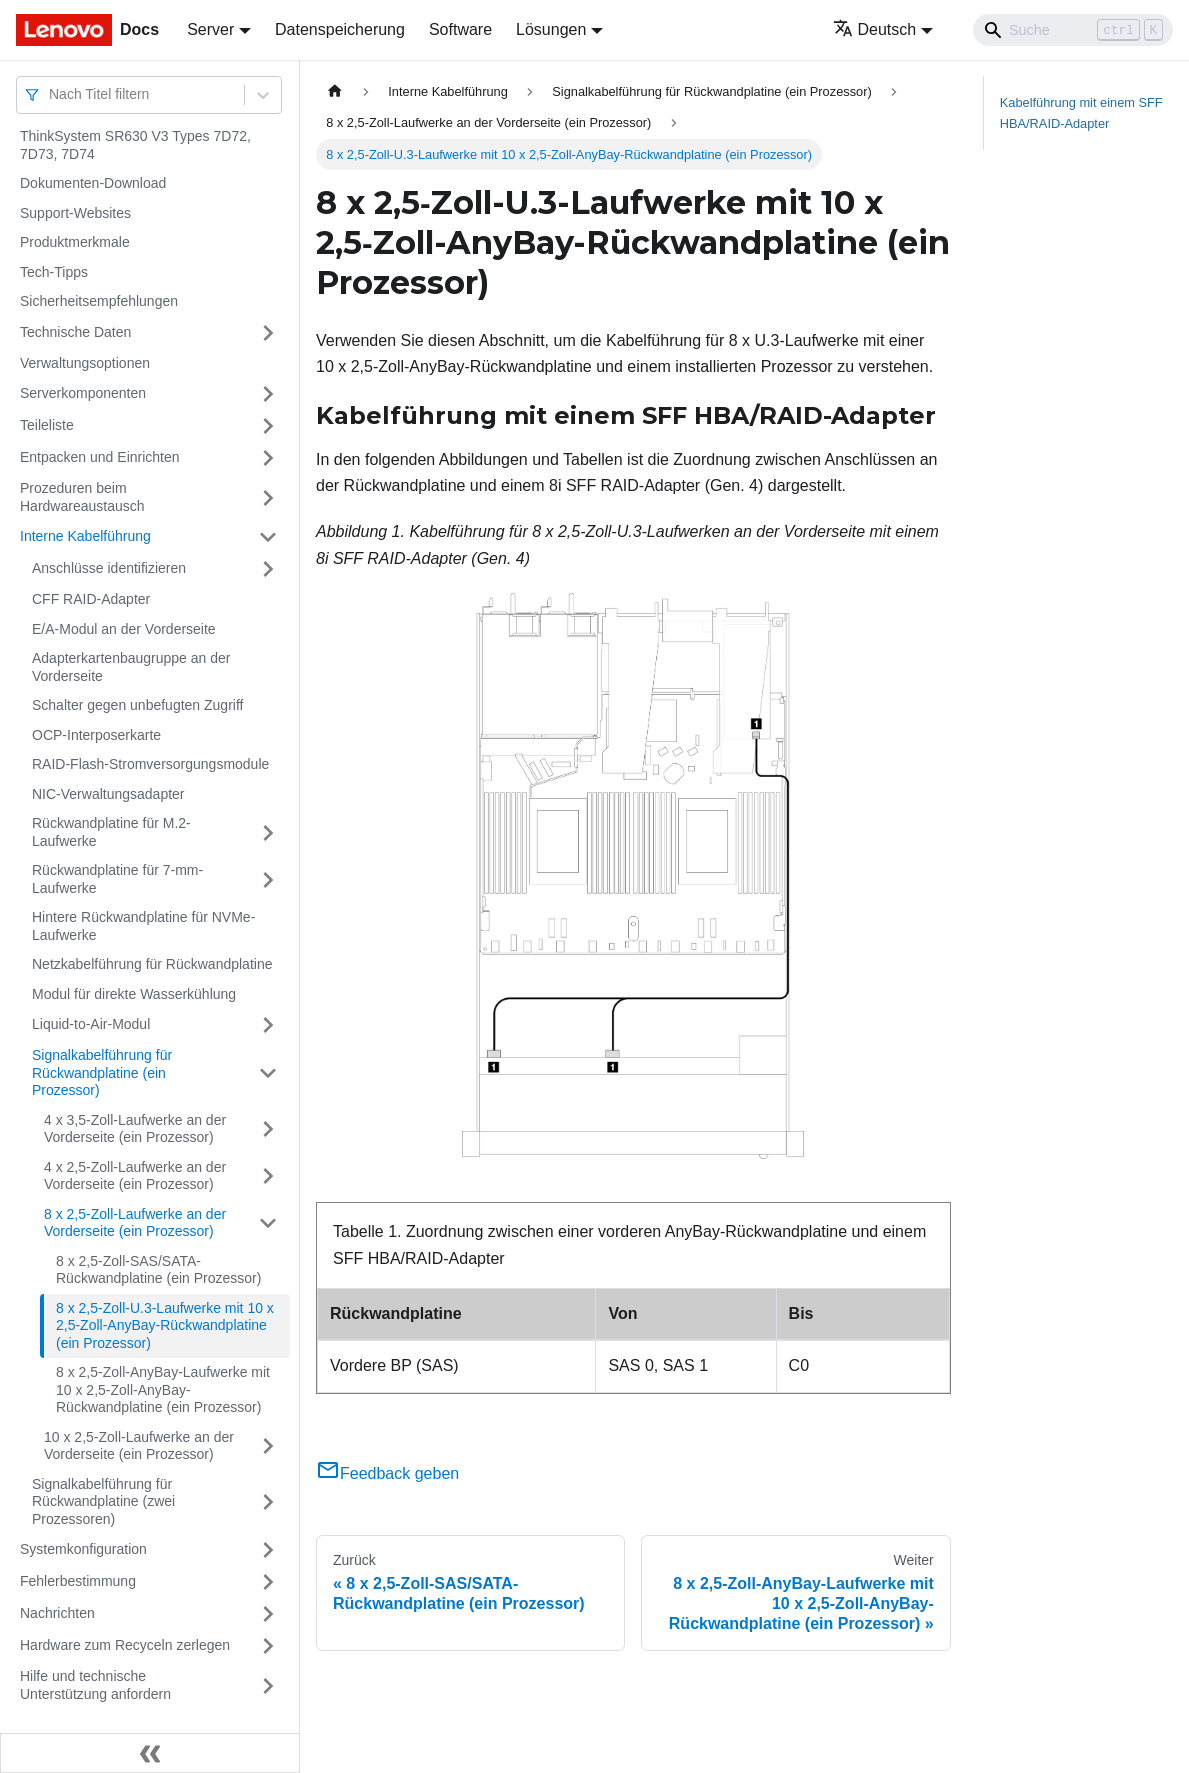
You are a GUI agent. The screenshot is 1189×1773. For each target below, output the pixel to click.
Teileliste (47, 425)
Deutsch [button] (875, 29)
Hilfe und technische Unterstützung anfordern (95, 1685)
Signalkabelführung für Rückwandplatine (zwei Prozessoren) (103, 1501)
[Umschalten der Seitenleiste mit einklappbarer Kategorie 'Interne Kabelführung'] (268, 537)
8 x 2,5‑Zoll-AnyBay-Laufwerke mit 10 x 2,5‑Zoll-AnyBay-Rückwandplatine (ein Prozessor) (163, 1389)
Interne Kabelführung (85, 536)
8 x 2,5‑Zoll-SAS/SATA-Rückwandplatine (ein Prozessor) (158, 1270)
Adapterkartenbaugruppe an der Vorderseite (131, 667)
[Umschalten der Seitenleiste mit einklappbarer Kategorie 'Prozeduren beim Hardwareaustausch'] (268, 497)
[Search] (1073, 30)
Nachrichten (57, 1613)
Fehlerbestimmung (78, 1581)
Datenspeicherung (340, 29)
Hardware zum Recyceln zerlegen (125, 1645)
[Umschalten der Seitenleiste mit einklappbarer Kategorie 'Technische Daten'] (268, 333)
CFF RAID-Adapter (91, 599)
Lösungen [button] (551, 29)
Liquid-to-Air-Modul (91, 1024)
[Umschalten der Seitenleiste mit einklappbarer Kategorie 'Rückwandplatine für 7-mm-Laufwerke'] (268, 879)
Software (460, 29)
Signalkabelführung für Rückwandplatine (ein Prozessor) (102, 1072)
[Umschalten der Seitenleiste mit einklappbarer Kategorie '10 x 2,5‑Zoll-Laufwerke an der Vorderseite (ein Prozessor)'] (268, 1446)
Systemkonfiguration (83, 1549)
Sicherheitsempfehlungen (99, 301)
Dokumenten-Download (93, 183)
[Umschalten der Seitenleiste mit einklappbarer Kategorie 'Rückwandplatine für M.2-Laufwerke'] (268, 832)
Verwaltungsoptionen (85, 363)
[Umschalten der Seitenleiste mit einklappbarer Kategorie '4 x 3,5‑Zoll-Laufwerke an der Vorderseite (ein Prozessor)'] (268, 1129)
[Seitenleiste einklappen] (150, 1753)
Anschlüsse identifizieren (109, 568)
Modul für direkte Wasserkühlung (134, 994)
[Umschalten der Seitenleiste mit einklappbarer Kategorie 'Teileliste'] (268, 426)
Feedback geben (387, 1473)
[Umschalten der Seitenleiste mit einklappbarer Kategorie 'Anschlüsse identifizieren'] (268, 569)
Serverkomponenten (83, 393)
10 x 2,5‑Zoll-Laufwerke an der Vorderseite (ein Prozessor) (139, 1446)
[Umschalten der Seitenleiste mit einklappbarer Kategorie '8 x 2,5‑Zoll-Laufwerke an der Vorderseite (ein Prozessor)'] (268, 1223)
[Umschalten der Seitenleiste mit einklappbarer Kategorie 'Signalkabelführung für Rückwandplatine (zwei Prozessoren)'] (268, 1502)
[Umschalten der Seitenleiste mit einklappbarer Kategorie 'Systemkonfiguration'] (268, 1550)
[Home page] (335, 91)
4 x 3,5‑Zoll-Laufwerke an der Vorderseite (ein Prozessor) (135, 1129)
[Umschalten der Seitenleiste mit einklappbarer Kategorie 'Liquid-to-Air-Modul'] (268, 1025)
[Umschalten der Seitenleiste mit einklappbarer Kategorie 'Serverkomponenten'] (268, 394)
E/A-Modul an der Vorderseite (124, 629)
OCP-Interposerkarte (96, 735)
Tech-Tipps (54, 272)
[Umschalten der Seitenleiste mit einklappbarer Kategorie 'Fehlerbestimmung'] (268, 1582)
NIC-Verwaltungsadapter (108, 794)
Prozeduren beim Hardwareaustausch (82, 497)
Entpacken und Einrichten (100, 457)
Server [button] (210, 29)
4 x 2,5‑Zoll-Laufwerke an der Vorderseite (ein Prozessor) (135, 1176)
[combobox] (51, 94)
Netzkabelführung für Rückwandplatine (152, 964)
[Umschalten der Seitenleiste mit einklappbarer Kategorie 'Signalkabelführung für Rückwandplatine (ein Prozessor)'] (268, 1073)
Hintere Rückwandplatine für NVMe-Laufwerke (143, 926)
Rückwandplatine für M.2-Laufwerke (111, 832)
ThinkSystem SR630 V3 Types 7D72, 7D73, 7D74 (135, 145)
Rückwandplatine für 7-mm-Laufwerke (117, 879)
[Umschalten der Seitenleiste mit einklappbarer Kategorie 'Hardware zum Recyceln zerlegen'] (268, 1646)
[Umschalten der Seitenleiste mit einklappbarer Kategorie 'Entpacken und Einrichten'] (268, 458)
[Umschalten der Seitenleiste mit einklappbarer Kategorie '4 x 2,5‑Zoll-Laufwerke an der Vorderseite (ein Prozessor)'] (268, 1176)
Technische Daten (75, 332)
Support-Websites (75, 213)
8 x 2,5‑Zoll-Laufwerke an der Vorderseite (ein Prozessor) (135, 1223)
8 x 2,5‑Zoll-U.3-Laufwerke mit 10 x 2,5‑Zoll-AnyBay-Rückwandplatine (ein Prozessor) (165, 1325)
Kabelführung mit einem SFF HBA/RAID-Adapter (1081, 113)
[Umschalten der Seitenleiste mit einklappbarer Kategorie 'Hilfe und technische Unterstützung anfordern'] (268, 1685)
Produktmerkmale (75, 242)
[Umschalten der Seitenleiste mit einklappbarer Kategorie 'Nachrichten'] (268, 1614)
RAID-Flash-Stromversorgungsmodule (150, 764)
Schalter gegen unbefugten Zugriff (137, 705)
